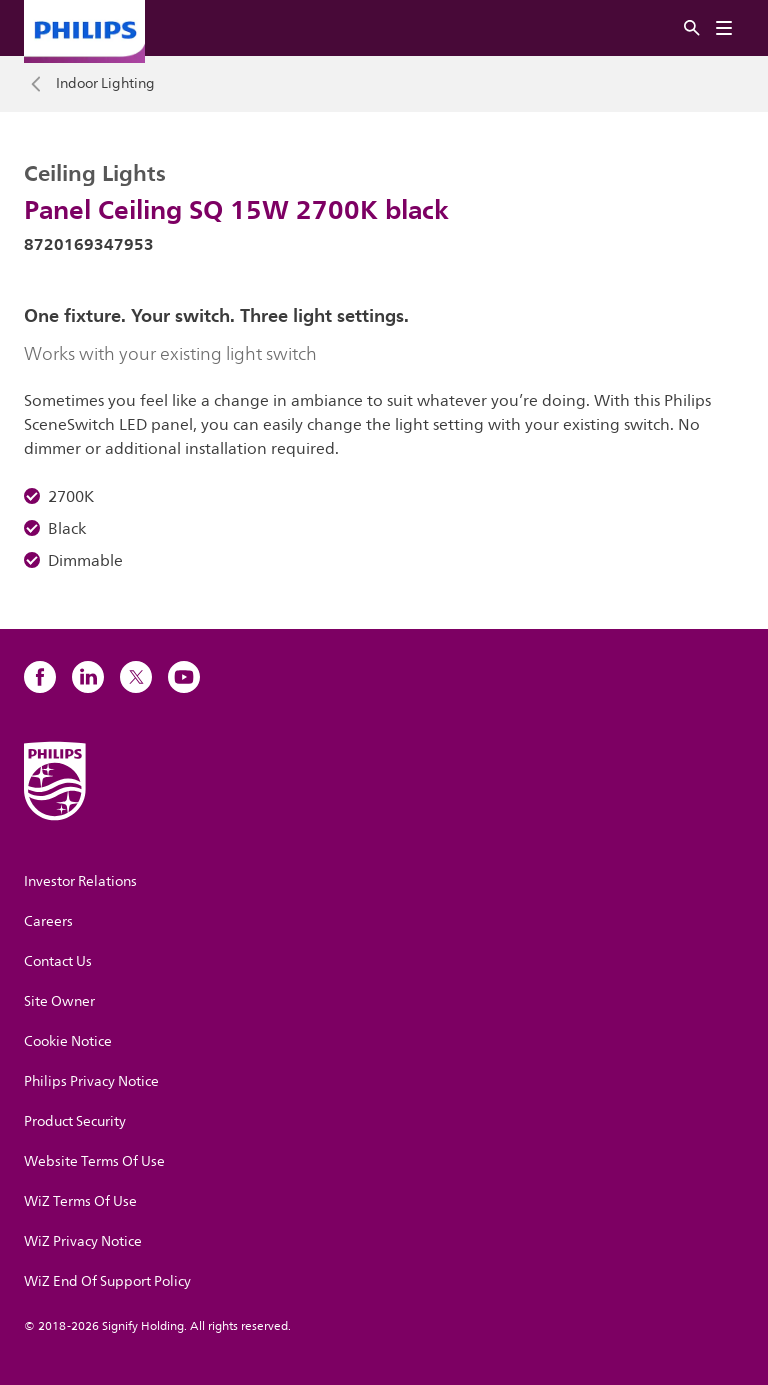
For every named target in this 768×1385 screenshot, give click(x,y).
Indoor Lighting (105, 84)
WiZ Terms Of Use (80, 1201)
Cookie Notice (68, 1041)
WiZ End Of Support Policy (107, 1281)
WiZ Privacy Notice (83, 1241)
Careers (48, 921)
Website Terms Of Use (94, 1161)
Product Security (75, 1121)
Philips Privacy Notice (91, 1081)
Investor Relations (80, 881)
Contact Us (58, 961)
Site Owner (59, 1001)
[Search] (692, 28)
